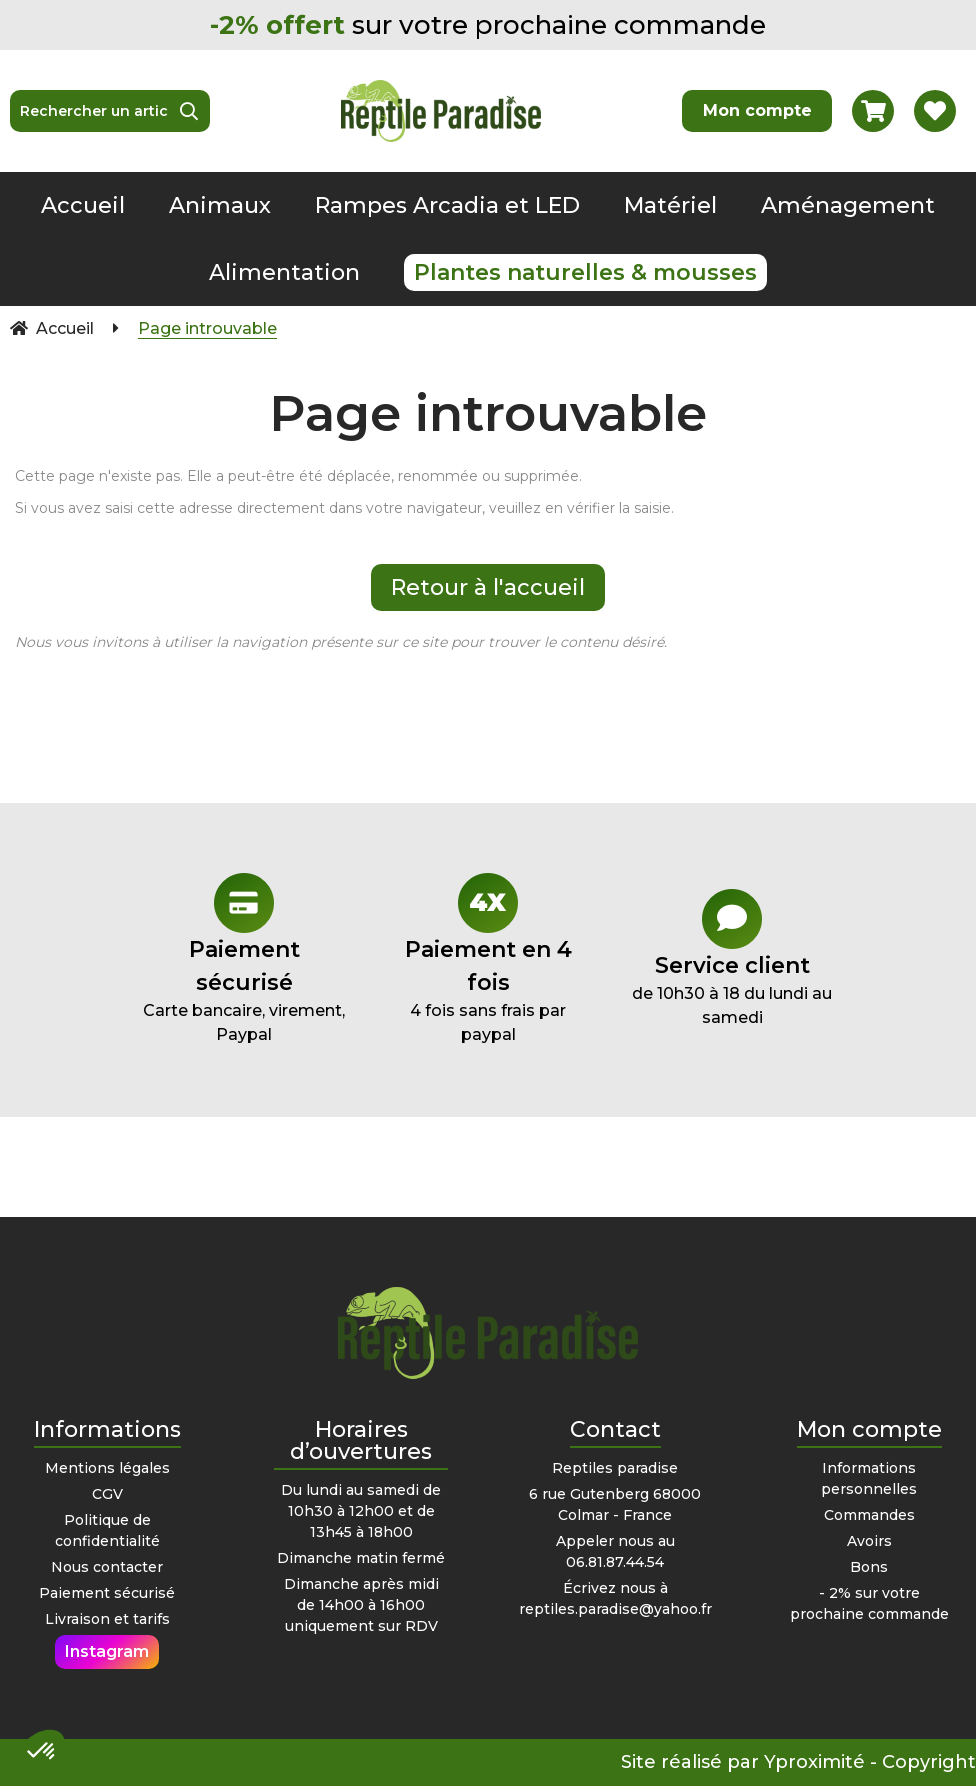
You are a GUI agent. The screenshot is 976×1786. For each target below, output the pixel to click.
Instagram (107, 1651)
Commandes (869, 1515)
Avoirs (869, 1541)
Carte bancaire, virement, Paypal (244, 958)
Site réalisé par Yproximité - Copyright (798, 1762)
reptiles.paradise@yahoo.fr (615, 1609)
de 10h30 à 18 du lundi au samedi (732, 958)
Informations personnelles (869, 1478)
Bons (869, 1567)
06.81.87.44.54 (615, 1562)
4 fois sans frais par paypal (488, 958)
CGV (107, 1494)
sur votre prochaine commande (488, 25)
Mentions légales (107, 1468)
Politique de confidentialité (107, 1530)
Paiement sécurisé (107, 1593)
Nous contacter (107, 1567)
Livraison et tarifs (107, 1619)
